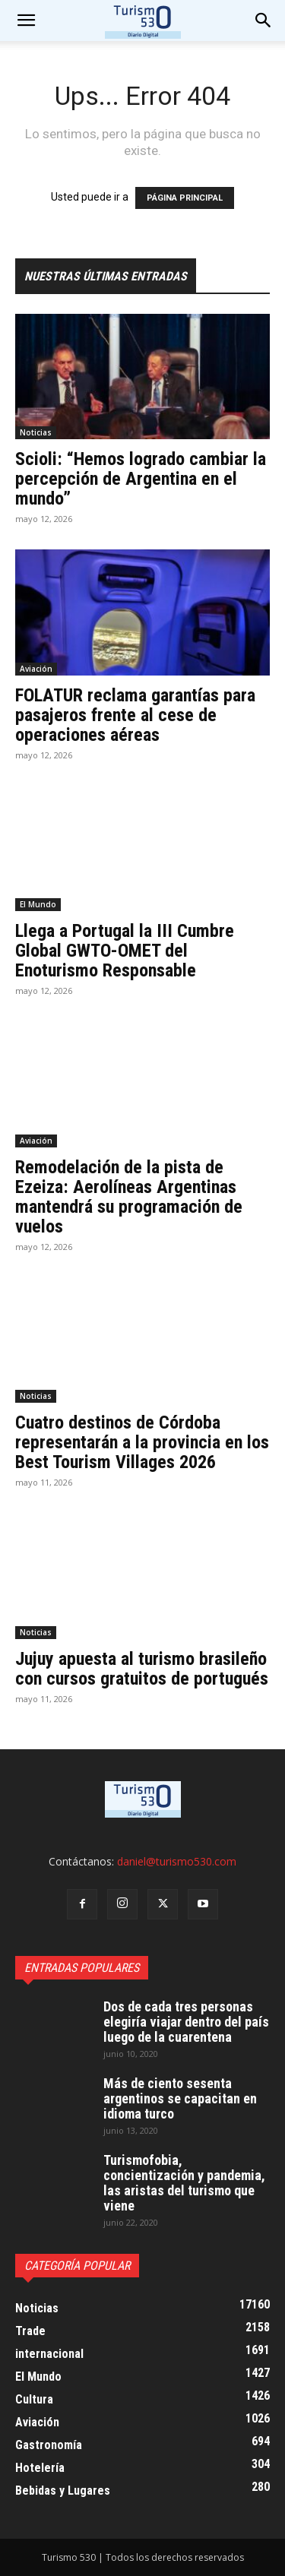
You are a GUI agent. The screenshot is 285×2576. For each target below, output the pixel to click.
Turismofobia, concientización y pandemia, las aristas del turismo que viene (184, 2183)
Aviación (36, 668)
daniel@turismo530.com (176, 1861)
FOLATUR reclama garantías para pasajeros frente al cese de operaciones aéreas (135, 715)
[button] (263, 20)
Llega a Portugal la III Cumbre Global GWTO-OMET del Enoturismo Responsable (124, 950)
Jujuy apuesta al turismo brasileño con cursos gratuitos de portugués (141, 1668)
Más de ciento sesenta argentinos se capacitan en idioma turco (180, 2098)
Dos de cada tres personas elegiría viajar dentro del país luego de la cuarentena (186, 2021)
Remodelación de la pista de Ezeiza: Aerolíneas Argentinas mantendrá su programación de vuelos (128, 1197)
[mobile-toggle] (26, 20)
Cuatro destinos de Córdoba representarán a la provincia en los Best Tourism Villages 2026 (142, 1442)
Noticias (36, 432)
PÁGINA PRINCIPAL (185, 198)
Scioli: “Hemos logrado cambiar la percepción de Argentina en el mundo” (140, 478)
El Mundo (38, 904)
